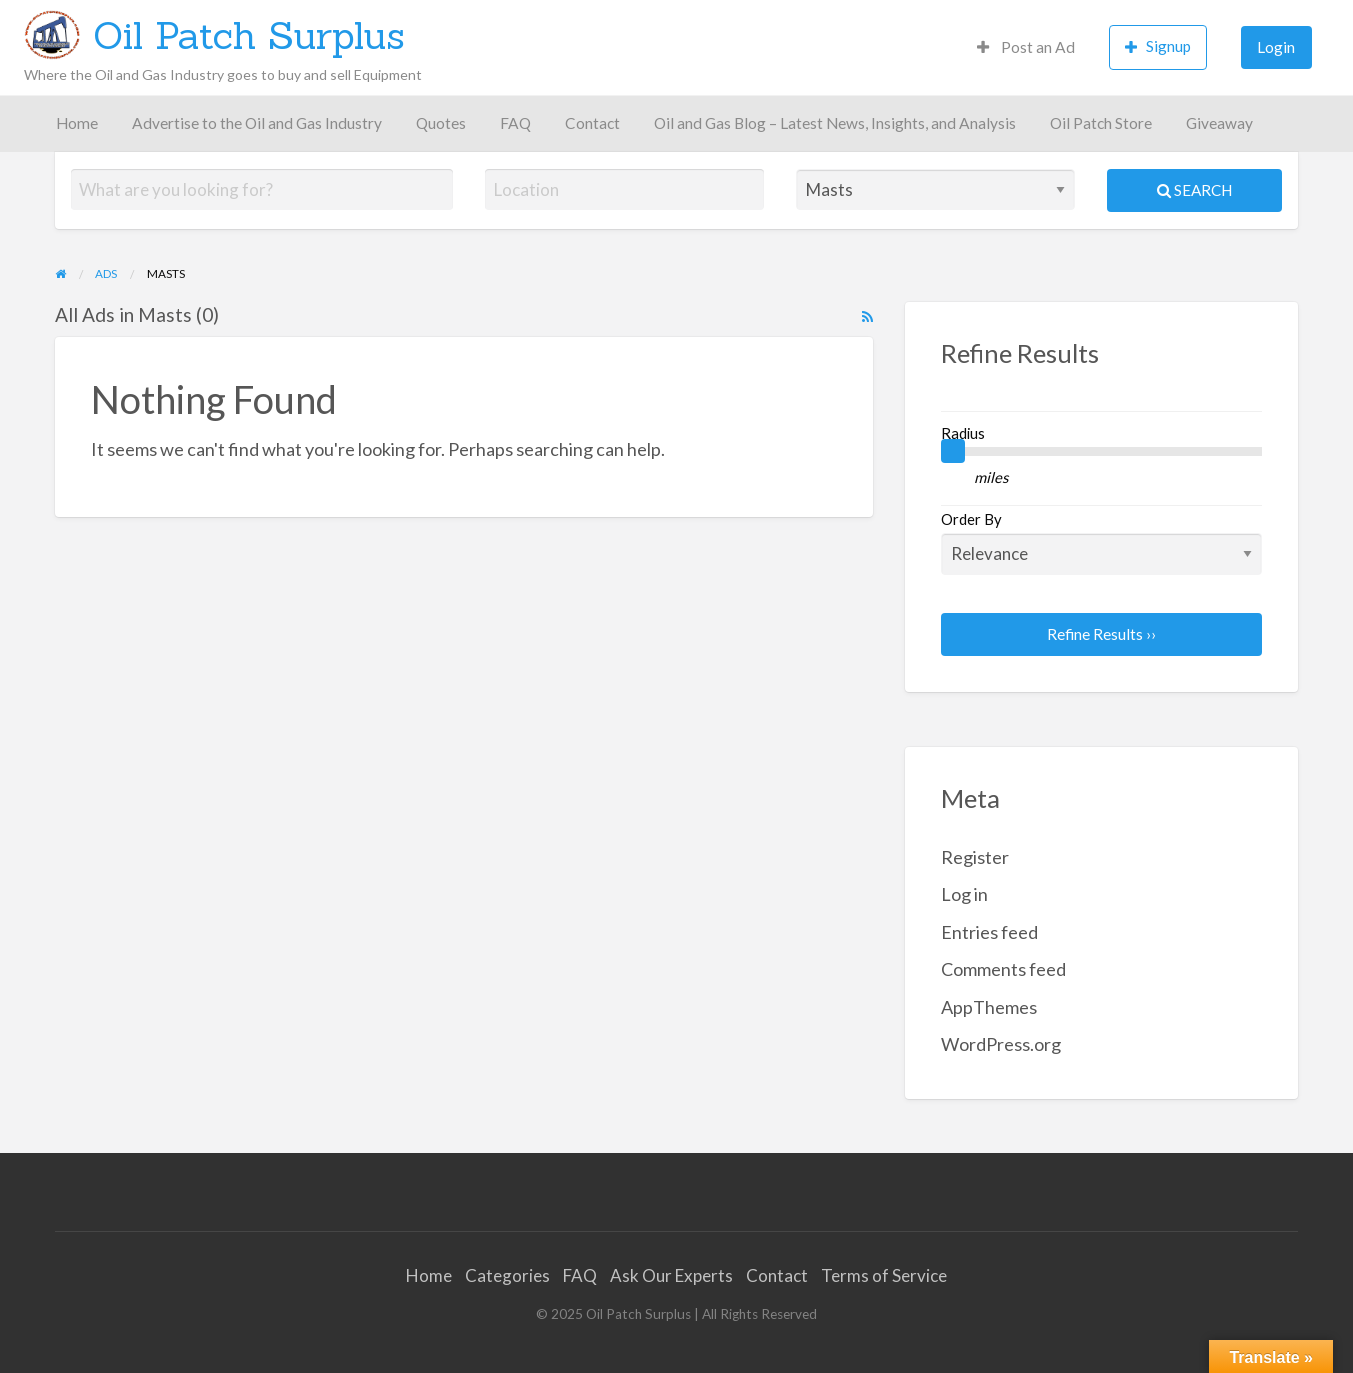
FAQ (515, 123)
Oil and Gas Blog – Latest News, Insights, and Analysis (835, 123)
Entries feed (989, 932)
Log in (964, 894)
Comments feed (1003, 969)
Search (1194, 190)
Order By (1101, 542)
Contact (592, 123)
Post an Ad (1026, 47)
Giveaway (1219, 123)
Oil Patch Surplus (249, 35)
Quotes (441, 123)
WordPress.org (1001, 1044)
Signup (1158, 46)
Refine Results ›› (1101, 634)
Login (1276, 47)
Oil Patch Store (1101, 123)
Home (77, 123)
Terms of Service (884, 1275)
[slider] (953, 451)
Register (975, 857)
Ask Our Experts (671, 1275)
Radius (963, 433)
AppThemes (989, 1007)
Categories (507, 1275)
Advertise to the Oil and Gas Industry (257, 123)
